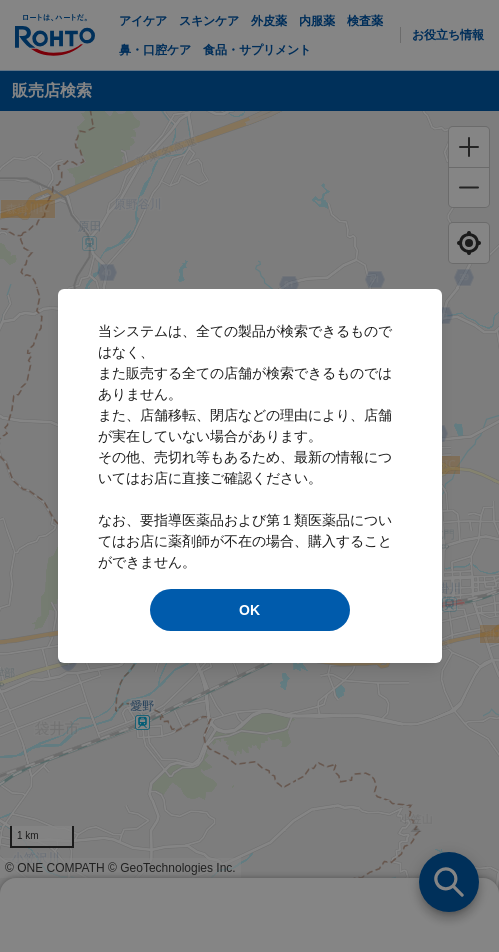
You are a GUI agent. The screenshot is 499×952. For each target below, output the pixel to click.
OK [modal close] (249, 610)
